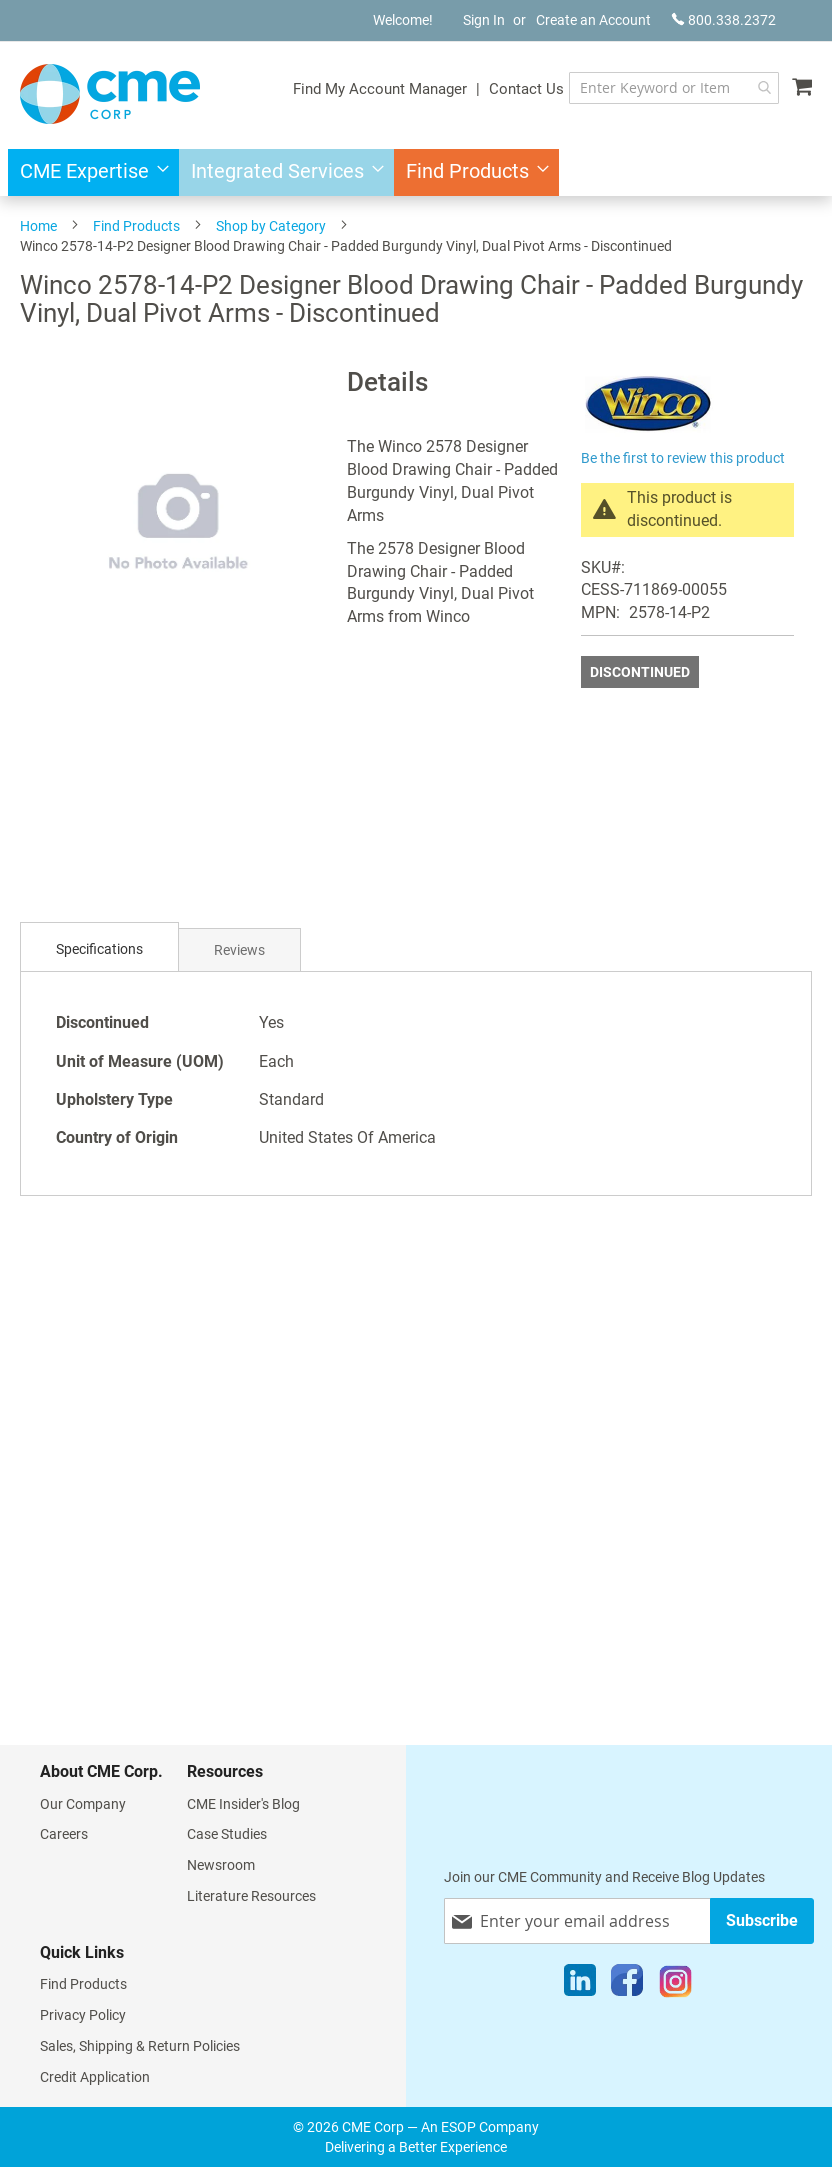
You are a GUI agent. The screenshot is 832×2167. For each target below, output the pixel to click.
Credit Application (95, 2077)
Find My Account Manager (380, 89)
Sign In (484, 20)
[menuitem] (88, 172)
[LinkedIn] (580, 1985)
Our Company (83, 1804)
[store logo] (110, 94)
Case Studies (227, 1834)
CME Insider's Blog (243, 1804)
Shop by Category (271, 226)
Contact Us (526, 89)
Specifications (99, 949)
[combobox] (674, 88)
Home (38, 226)
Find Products (136, 226)
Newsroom (221, 1865)
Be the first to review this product (683, 458)
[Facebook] (627, 1985)
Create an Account (593, 20)
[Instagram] (675, 1985)
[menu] (416, 172)
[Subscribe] (762, 1920)
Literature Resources (251, 1896)
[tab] (99, 949)
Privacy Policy (83, 2015)
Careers (64, 1834)
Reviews (239, 950)
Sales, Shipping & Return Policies (140, 2046)
